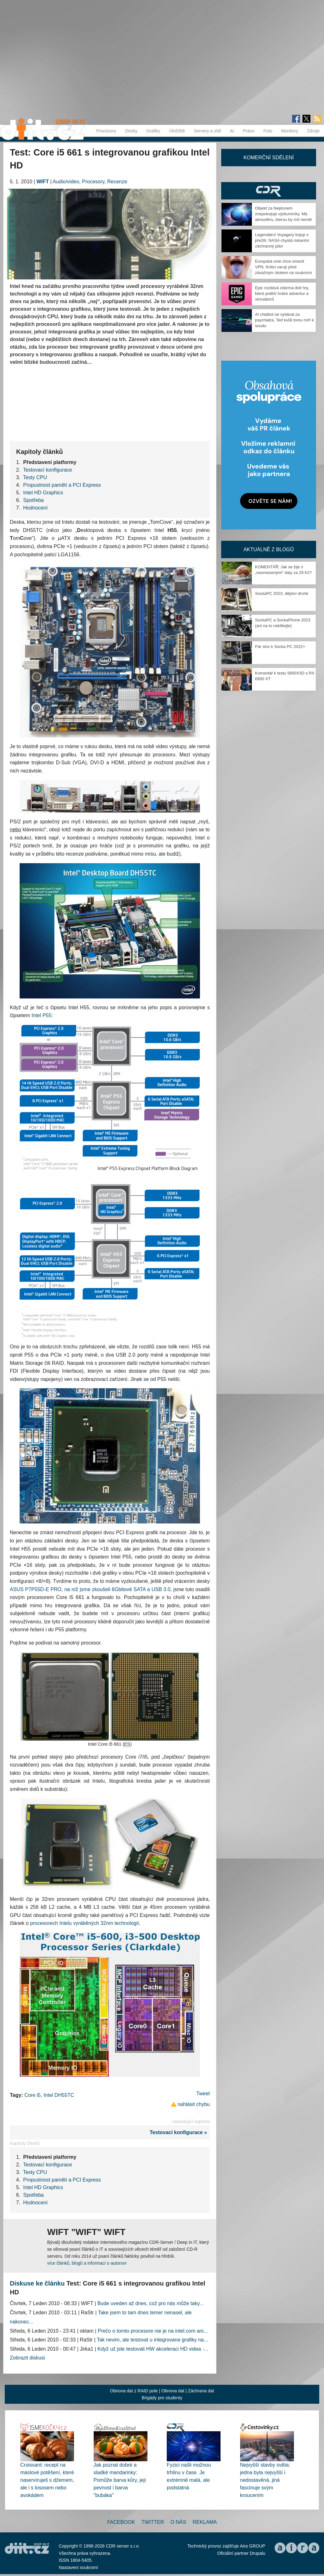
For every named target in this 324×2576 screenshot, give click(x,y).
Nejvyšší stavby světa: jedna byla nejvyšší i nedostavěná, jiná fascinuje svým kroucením (265, 2480)
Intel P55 (41, 1015)
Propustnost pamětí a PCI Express (62, 485)
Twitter (152, 2522)
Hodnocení (35, 507)
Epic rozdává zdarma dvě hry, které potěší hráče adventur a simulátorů (282, 293)
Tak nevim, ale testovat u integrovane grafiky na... (152, 2339)
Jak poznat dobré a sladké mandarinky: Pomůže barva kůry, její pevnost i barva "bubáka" (120, 2480)
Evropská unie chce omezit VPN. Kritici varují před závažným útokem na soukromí (283, 267)
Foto (268, 130)
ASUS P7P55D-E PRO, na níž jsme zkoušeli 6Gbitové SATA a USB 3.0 (90, 1589)
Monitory (289, 130)
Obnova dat (172, 2390)
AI (232, 130)
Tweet (203, 2093)
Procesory (106, 130)
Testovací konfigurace (47, 470)
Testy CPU (35, 477)
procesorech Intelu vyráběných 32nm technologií (84, 1923)
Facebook (121, 2522)
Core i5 (32, 2095)
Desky (131, 130)
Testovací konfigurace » (180, 2132)
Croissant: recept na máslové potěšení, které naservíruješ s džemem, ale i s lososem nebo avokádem (47, 2480)
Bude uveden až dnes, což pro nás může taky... (150, 2303)
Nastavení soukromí (78, 2567)
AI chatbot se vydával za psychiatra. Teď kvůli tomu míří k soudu (284, 320)
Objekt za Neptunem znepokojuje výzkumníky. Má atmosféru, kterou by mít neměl (283, 214)
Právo (249, 130)
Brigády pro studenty (162, 2397)
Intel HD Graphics (43, 492)
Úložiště (177, 130)
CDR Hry (268, 190)
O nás (178, 2522)
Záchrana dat (201, 2390)
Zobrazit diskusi (27, 2357)
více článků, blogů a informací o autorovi (87, 2263)
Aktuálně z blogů (268, 549)
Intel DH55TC (58, 2095)
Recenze (117, 181)
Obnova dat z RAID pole (134, 2390)
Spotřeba (33, 500)
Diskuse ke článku (37, 2283)
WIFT (42, 181)
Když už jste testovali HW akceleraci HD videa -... (152, 2349)
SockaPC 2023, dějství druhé (281, 593)
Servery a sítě (207, 130)
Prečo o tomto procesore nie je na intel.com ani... (153, 2331)
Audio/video (66, 181)
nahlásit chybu (194, 2104)
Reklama (205, 2522)
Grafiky (153, 130)
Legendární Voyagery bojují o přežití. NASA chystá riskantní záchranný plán (282, 240)
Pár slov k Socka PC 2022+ (280, 646)
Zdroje (313, 130)
